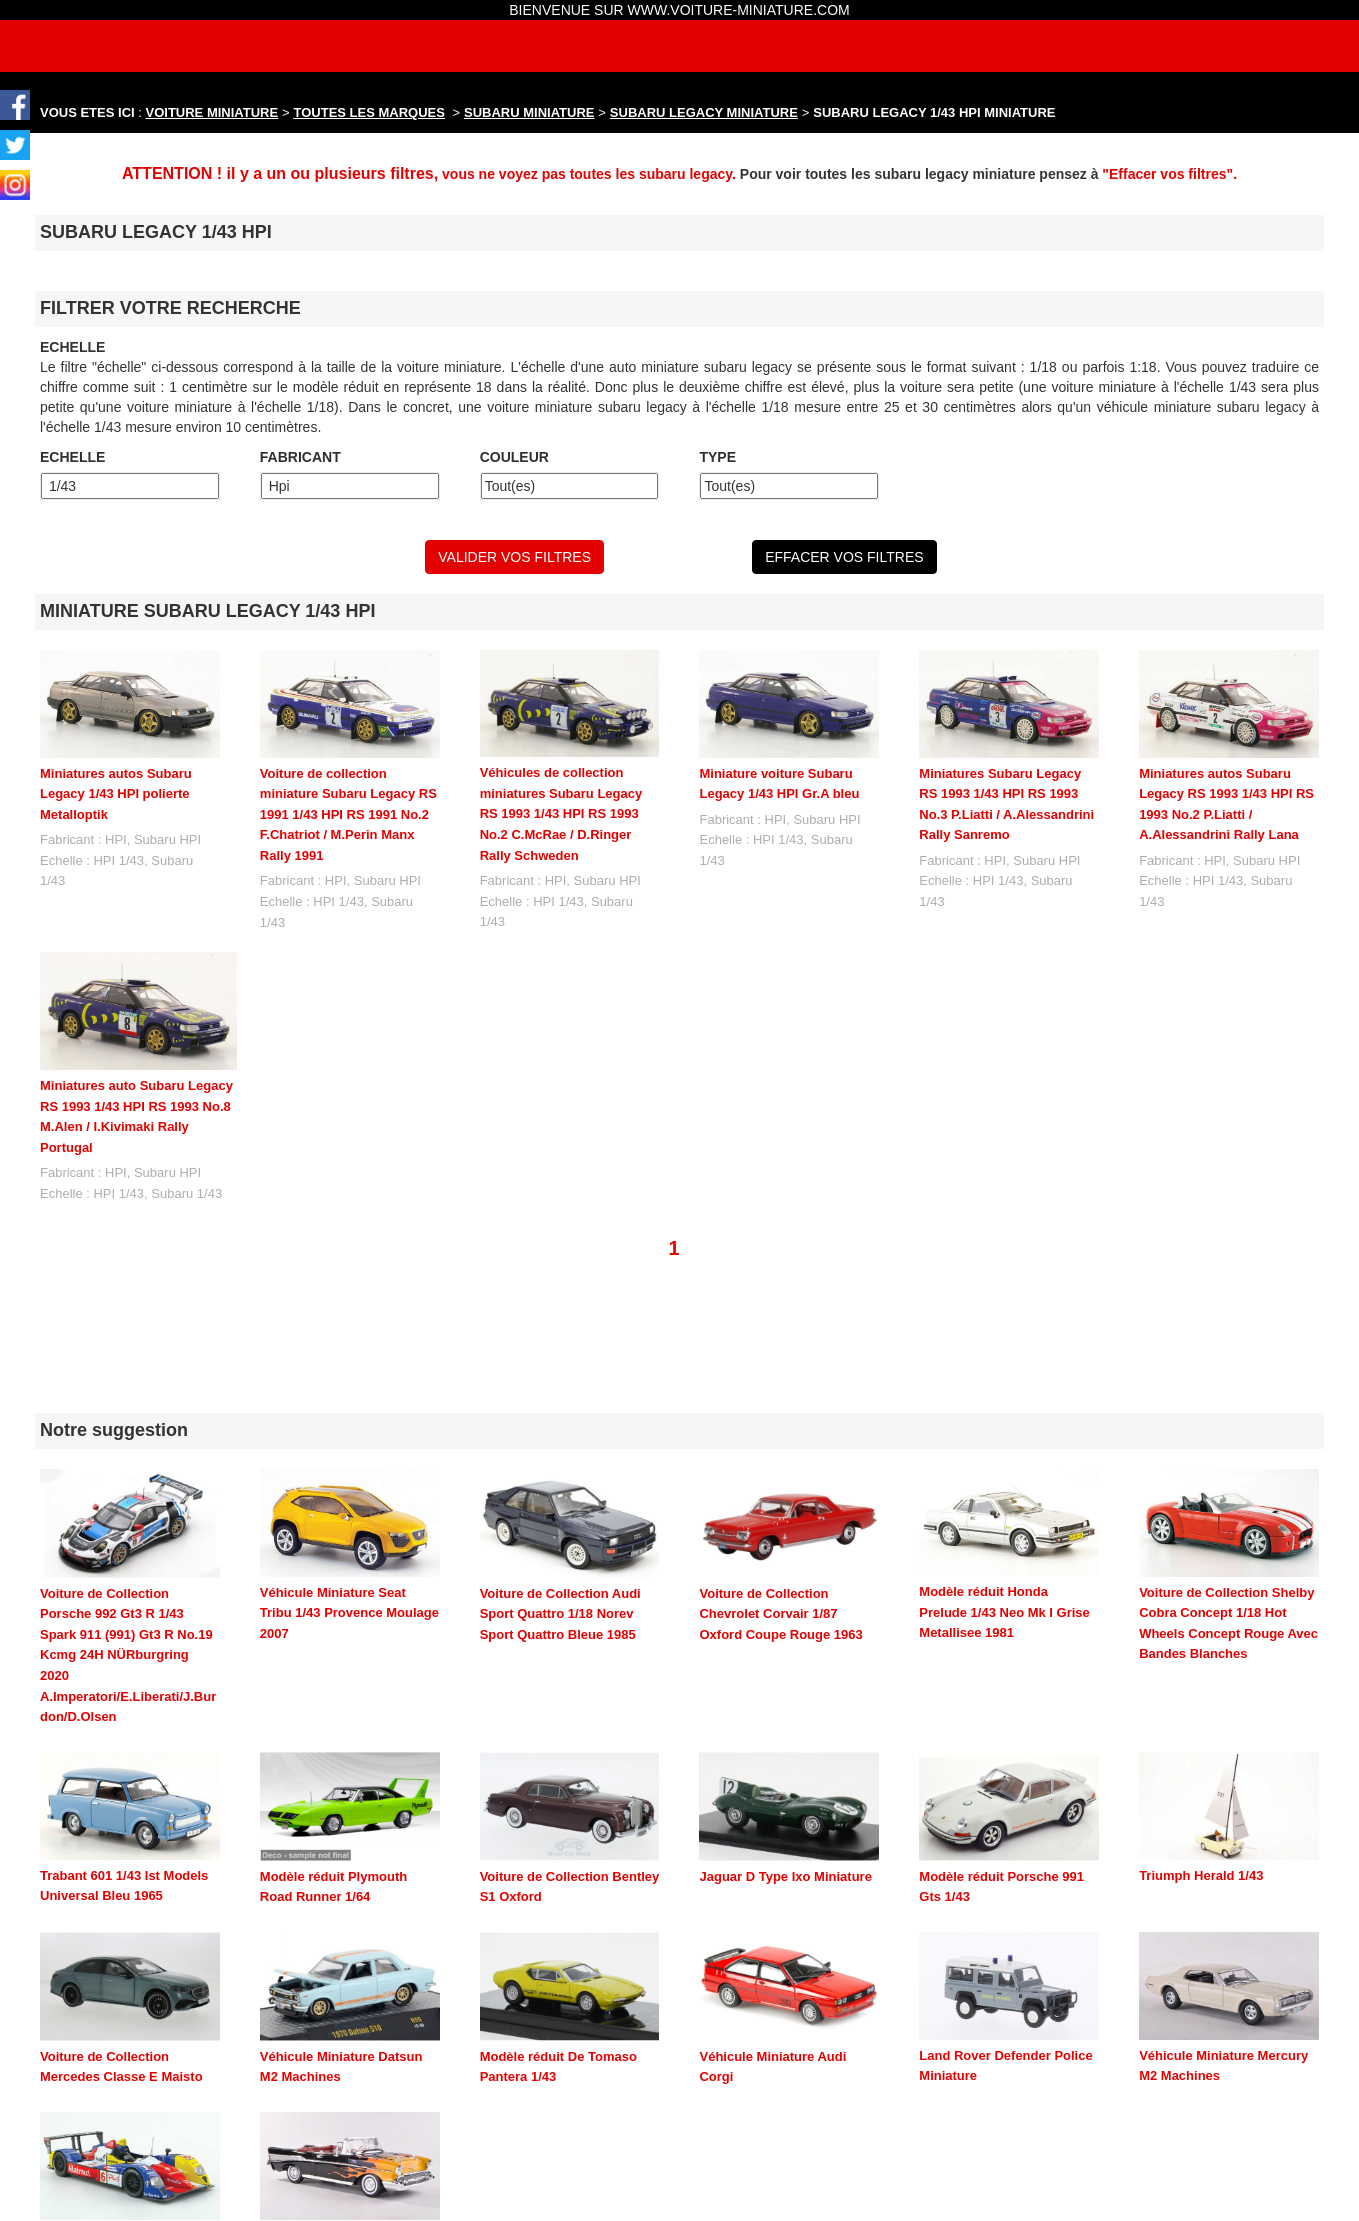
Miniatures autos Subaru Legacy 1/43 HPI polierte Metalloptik (116, 794)
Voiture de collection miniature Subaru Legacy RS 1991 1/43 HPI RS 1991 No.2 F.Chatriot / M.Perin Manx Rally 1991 (348, 814)
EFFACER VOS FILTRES (844, 557)
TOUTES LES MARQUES (369, 112)
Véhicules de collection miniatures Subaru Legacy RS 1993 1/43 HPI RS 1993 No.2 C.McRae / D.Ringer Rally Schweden (561, 813)
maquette (560, 2204)
